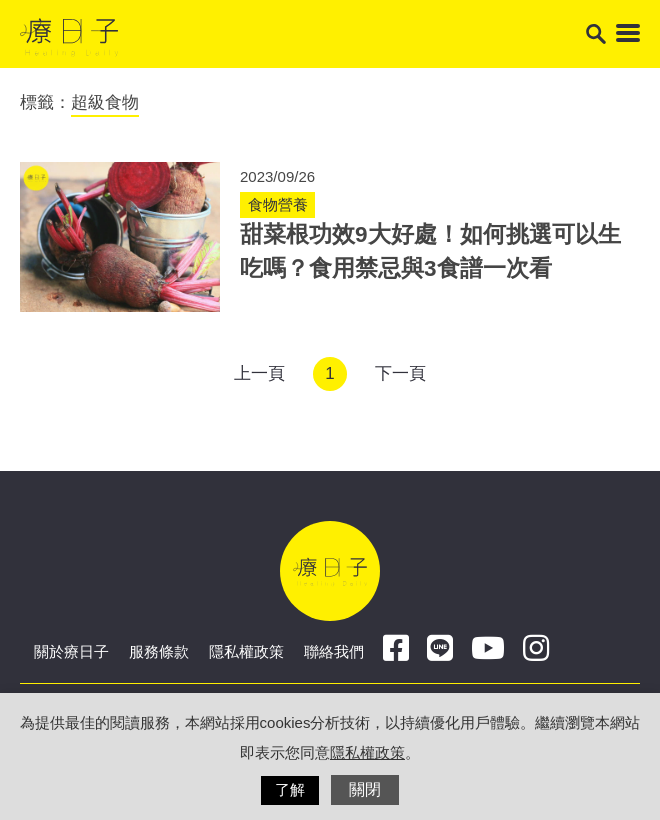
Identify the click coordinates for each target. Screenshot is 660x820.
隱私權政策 (246, 651)
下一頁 (400, 373)
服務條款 (159, 651)
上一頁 (259, 373)
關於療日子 (71, 651)
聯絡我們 (334, 651)
